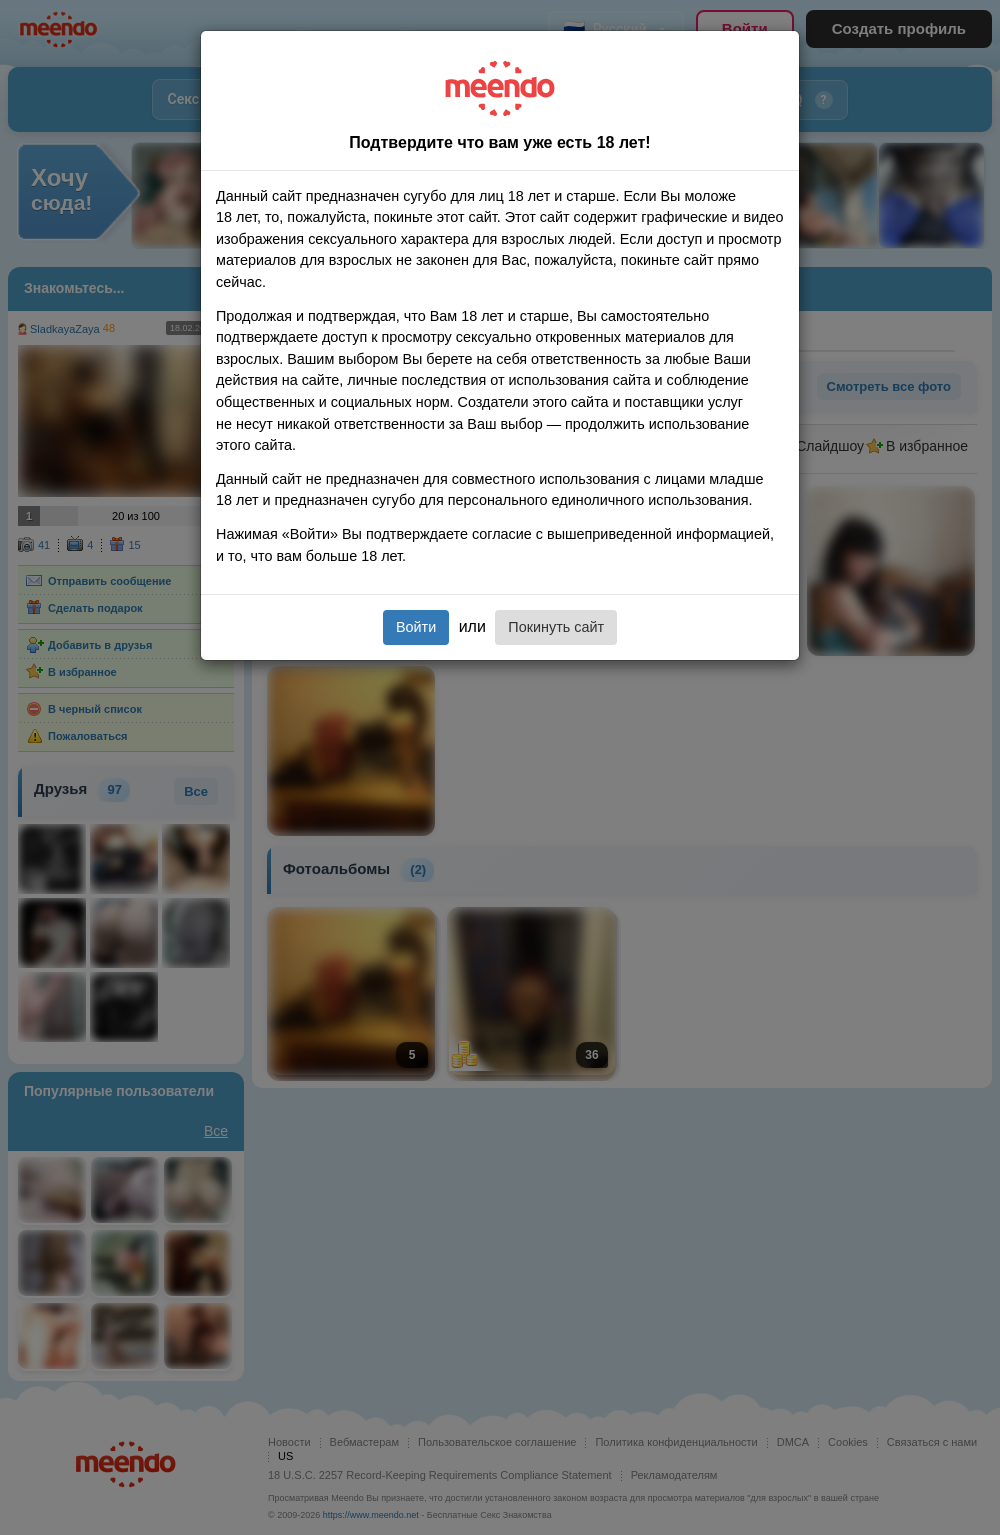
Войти (416, 627)
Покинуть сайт (556, 627)
